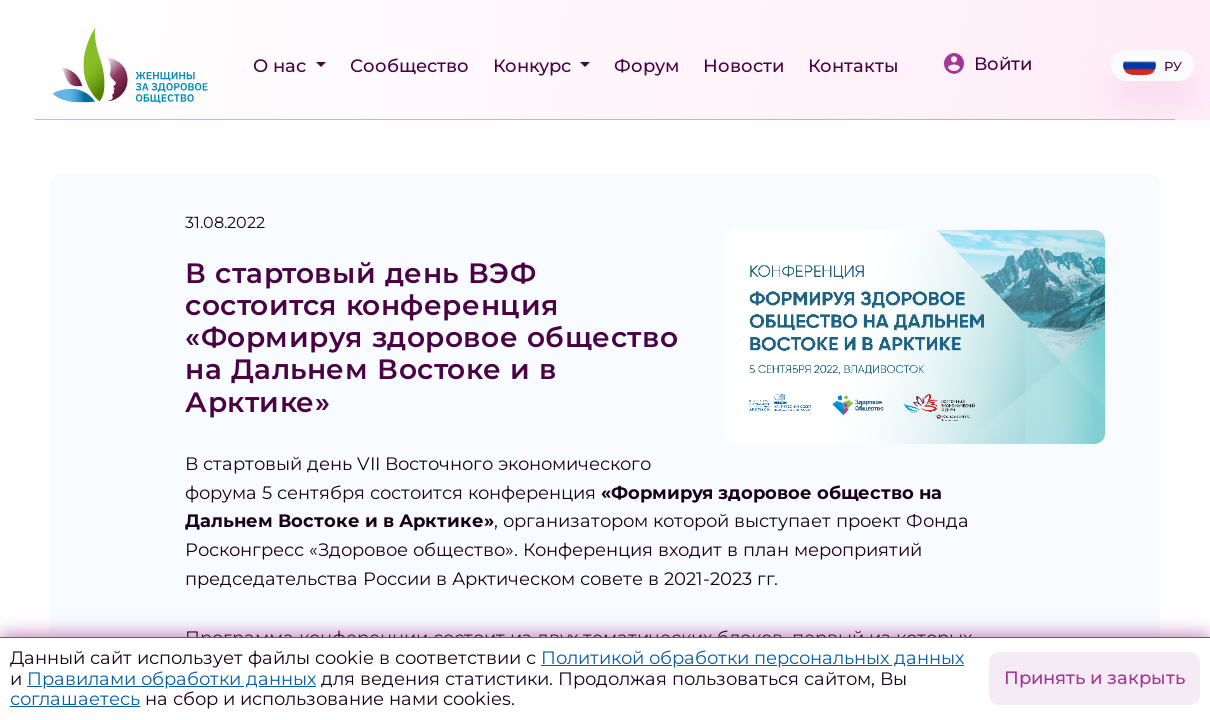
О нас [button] (282, 66)
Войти (987, 64)
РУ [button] (1152, 65)
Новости (743, 66)
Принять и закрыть (1094, 678)
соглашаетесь (75, 699)
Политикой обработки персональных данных (752, 658)
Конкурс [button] (534, 66)
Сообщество (409, 66)
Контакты (853, 66)
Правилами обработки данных (171, 679)
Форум (646, 66)
